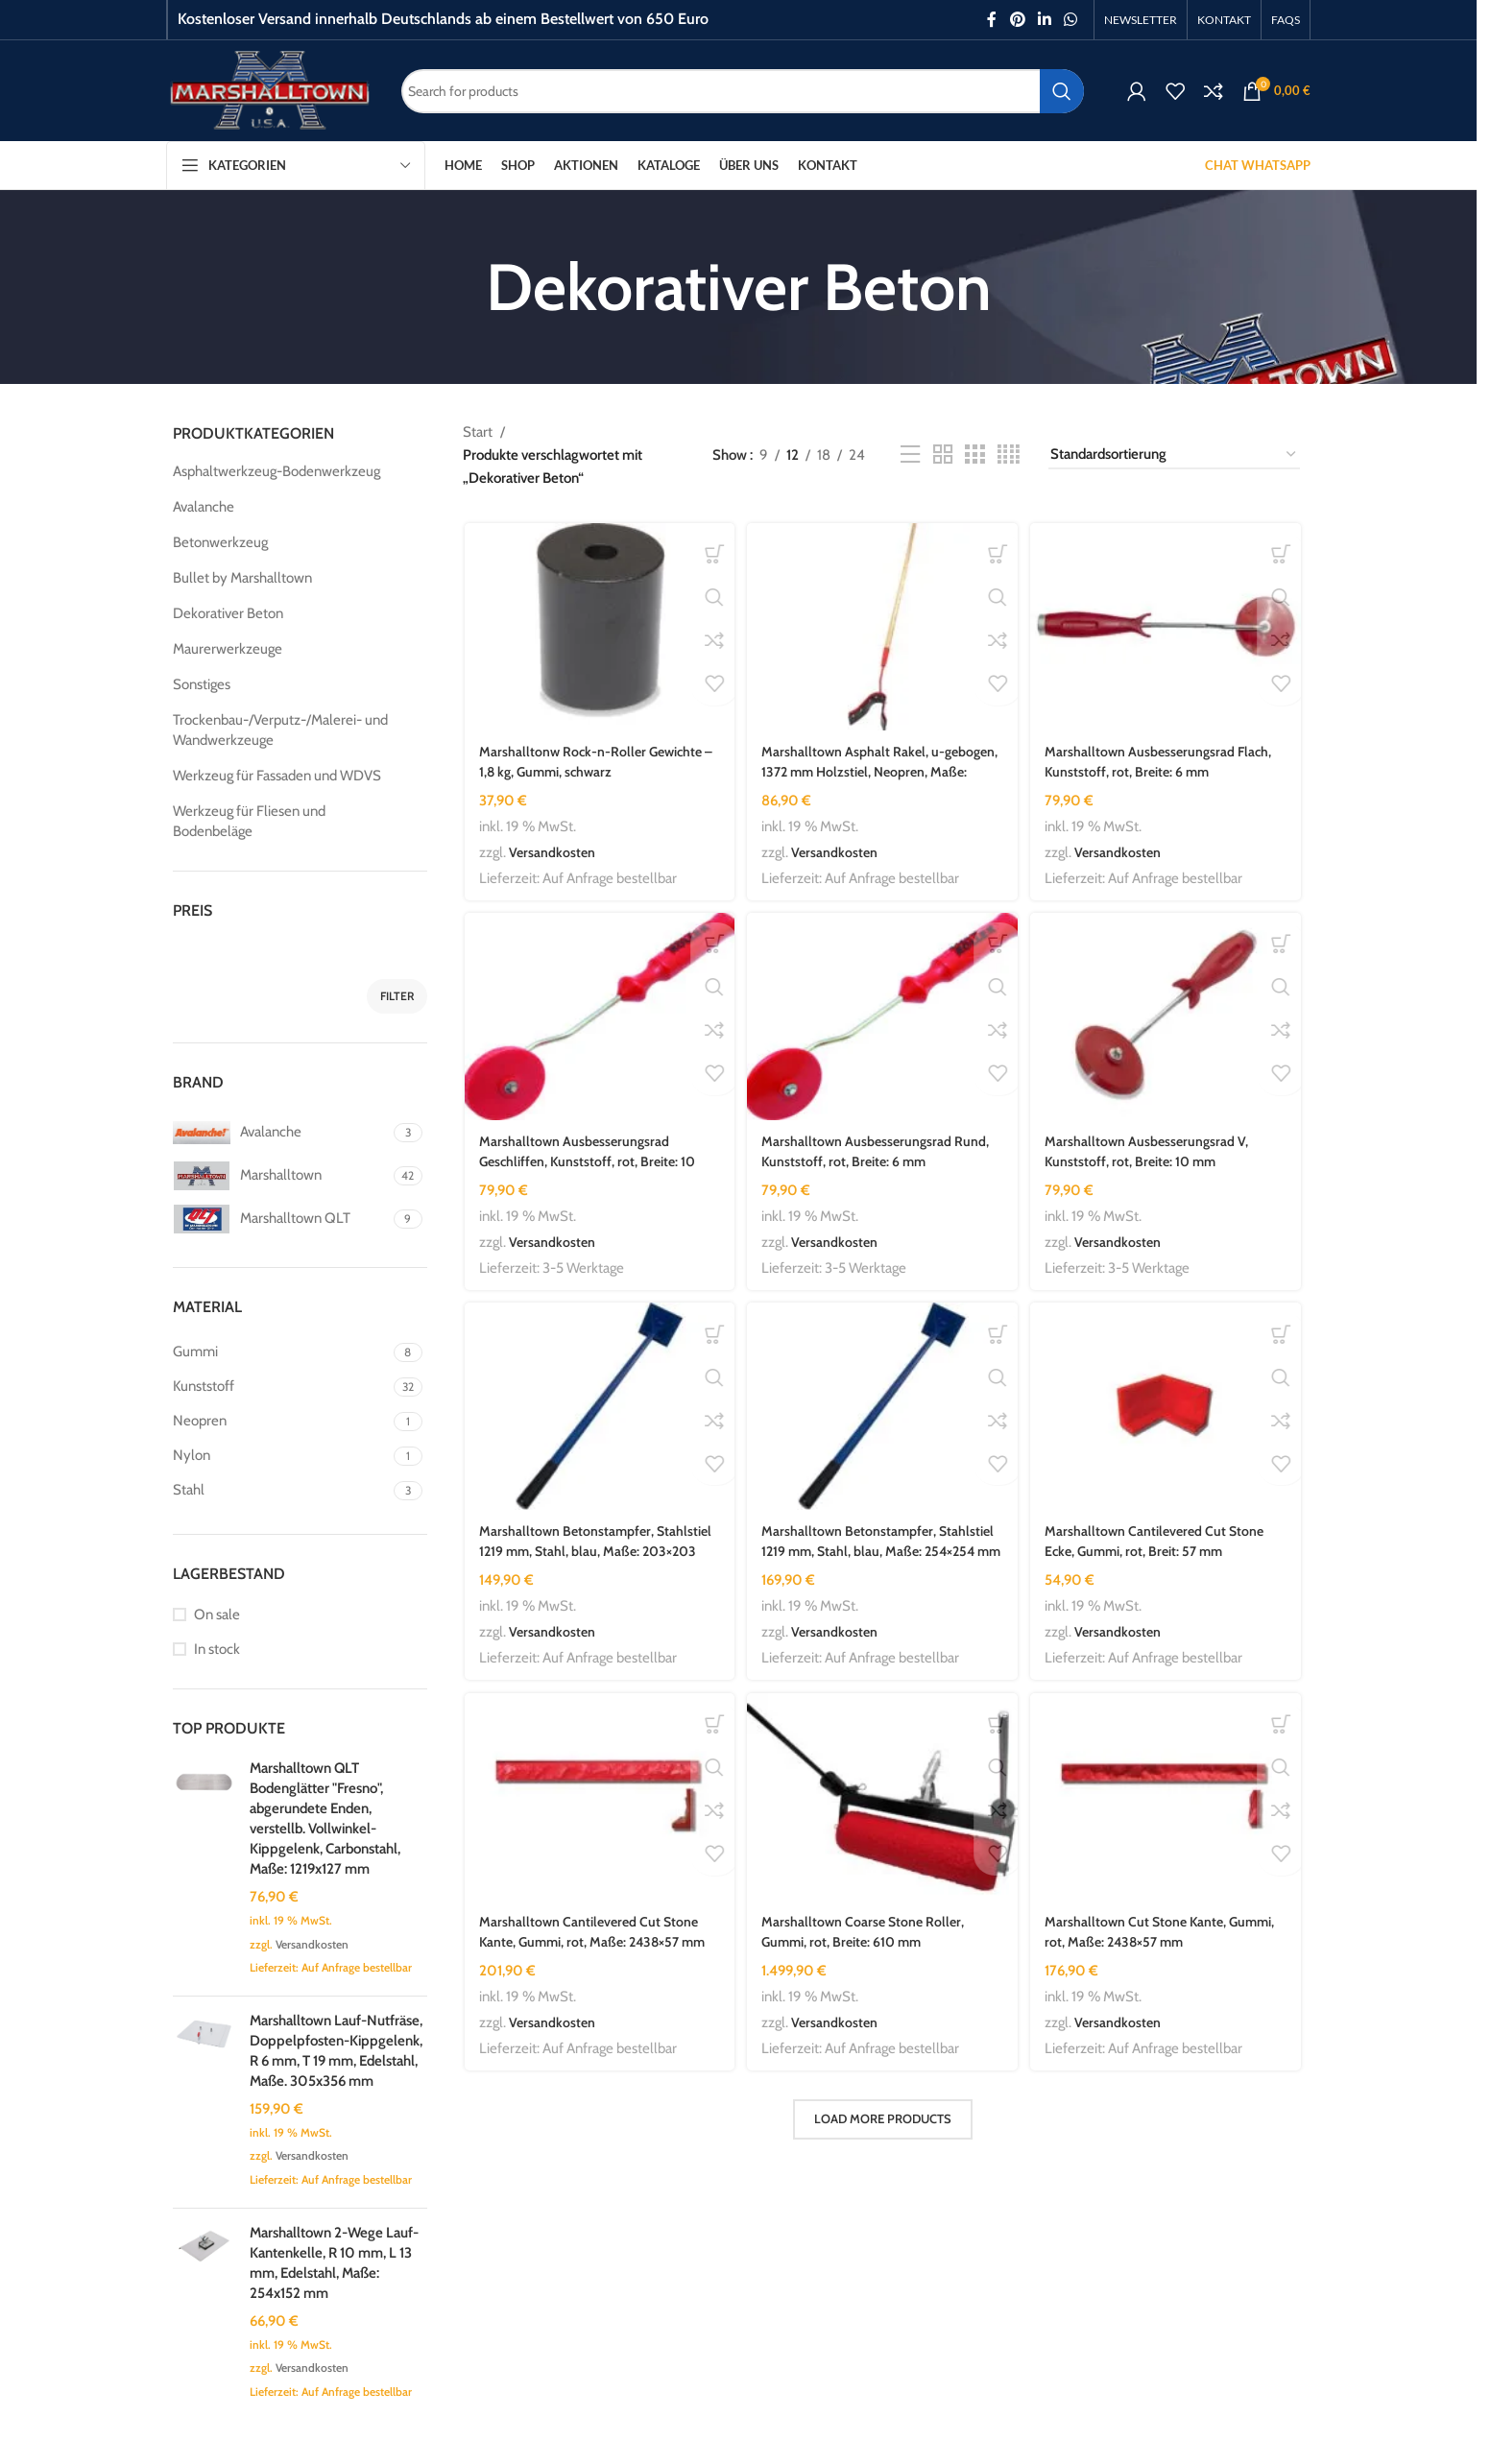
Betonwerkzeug (220, 542)
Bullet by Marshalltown (242, 577)
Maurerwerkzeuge (227, 649)
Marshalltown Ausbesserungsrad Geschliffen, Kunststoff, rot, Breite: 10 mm (591, 1161)
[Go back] (462, 287)
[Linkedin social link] (1044, 20)
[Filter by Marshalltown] (281, 1176)
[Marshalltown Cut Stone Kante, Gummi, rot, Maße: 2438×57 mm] (1168, 1805)
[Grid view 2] (942, 455)
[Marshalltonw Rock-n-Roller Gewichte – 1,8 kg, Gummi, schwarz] (598, 625)
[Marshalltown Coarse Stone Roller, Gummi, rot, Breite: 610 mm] (883, 1805)
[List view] (910, 455)
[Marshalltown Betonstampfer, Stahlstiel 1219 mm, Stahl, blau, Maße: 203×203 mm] (598, 1411)
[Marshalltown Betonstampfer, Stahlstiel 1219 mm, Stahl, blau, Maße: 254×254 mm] (883, 1411)
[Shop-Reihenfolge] (1174, 455)
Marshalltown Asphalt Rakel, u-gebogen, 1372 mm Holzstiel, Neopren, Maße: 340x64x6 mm (881, 768)
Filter (397, 996)
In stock (217, 1649)
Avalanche (203, 506)
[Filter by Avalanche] (281, 1132)
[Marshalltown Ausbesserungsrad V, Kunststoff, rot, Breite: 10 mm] (1168, 1018)
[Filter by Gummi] (281, 1352)
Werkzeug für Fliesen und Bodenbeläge (249, 821)
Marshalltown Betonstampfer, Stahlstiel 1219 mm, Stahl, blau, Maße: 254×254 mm (876, 1555)
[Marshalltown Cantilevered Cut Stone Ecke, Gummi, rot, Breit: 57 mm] (1168, 1411)
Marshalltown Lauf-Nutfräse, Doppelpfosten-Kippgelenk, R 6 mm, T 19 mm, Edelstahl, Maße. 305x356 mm (336, 2051)
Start (478, 432)
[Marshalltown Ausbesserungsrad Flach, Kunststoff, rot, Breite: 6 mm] (1168, 625)
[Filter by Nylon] (281, 1456)
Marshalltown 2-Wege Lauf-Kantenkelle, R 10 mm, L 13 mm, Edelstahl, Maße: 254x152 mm (334, 2263)
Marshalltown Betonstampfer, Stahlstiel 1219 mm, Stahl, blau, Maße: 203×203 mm (591, 1555)
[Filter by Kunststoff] (281, 1386)
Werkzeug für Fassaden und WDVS (277, 775)
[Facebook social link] (991, 20)
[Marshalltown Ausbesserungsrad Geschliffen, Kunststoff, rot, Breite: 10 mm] (598, 1018)
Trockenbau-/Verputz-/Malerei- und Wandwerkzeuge (280, 730)
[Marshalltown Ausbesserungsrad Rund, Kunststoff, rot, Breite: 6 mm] (883, 1018)
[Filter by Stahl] (281, 1490)
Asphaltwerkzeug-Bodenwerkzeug (276, 471)
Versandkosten (312, 1944)
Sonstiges (201, 684)
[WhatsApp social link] (1071, 20)
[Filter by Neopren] (281, 1421)
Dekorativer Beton (228, 613)
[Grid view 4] (1009, 455)
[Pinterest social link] (1017, 20)
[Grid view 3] (974, 455)
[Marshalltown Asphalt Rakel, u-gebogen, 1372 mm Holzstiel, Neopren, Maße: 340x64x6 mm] (883, 625)
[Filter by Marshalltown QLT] (281, 1219)
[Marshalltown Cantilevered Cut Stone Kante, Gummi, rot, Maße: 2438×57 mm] (598, 1805)
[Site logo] (269, 89)
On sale (217, 1614)
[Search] (742, 91)
